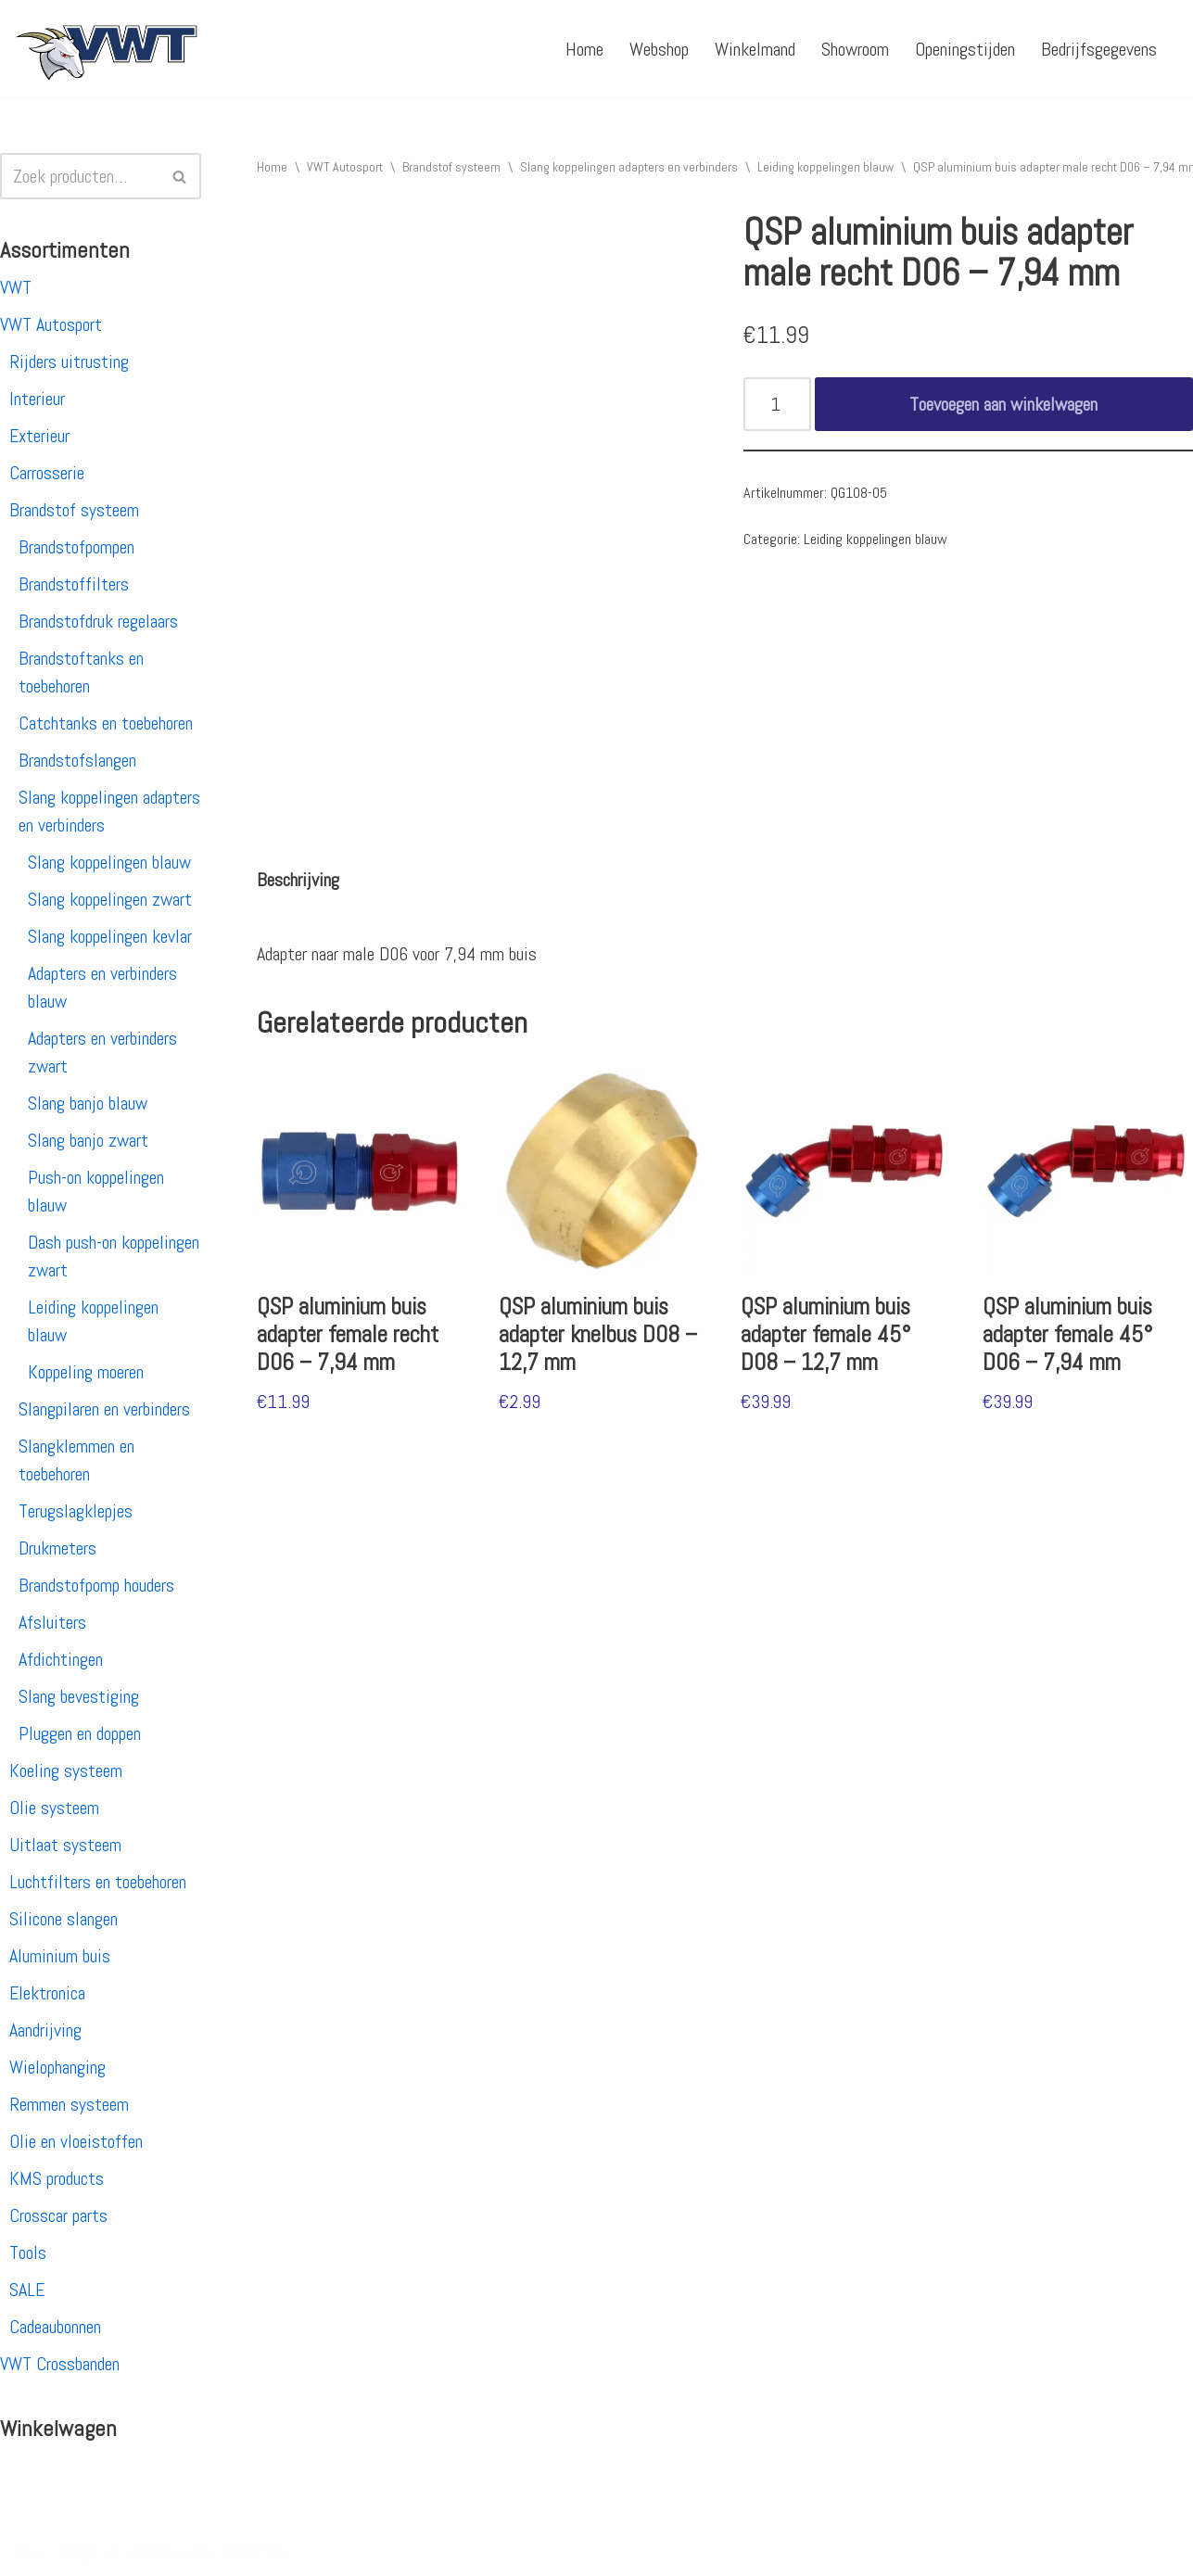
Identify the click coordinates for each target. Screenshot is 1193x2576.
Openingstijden (965, 49)
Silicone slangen (63, 1919)
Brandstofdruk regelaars (98, 621)
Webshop (659, 49)
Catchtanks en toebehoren (106, 723)
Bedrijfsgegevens (1099, 49)
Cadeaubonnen (55, 2327)
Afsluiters (52, 1622)
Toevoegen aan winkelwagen (1003, 404)
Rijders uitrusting (69, 361)
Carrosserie (46, 473)
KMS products (56, 2178)
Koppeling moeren (86, 1372)
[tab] (298, 880)
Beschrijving (298, 880)
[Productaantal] (777, 404)
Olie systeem (54, 1808)
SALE (26, 2290)
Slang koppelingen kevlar (110, 936)
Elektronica (47, 1993)
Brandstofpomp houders (96, 1585)
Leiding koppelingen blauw (825, 167)
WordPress (255, 2551)
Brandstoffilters (74, 584)
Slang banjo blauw (87, 1103)
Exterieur (39, 436)
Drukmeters (57, 1548)
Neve (30, 2551)
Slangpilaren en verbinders (104, 1409)
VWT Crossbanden (60, 2364)
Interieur (37, 399)
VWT (16, 287)
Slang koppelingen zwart (110, 899)
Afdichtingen (61, 1659)
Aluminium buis (59, 1956)
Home (584, 49)
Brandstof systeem (74, 510)
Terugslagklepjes (76, 1511)
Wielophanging (57, 2067)
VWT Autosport (51, 324)
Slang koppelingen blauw (109, 862)
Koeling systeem (65, 1770)
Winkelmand (755, 49)
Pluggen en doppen (80, 1733)
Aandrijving (45, 2030)
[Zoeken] (79, 176)
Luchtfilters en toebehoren (97, 1882)
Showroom (855, 49)
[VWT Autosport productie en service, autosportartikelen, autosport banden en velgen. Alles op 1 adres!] (106, 49)
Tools (27, 2252)
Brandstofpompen (76, 547)
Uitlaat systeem (65, 1845)
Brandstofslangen (77, 760)
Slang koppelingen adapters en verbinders (629, 167)
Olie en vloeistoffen (76, 2141)
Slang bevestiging (79, 1696)
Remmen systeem (69, 2104)
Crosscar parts (58, 2215)
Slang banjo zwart (88, 1140)
